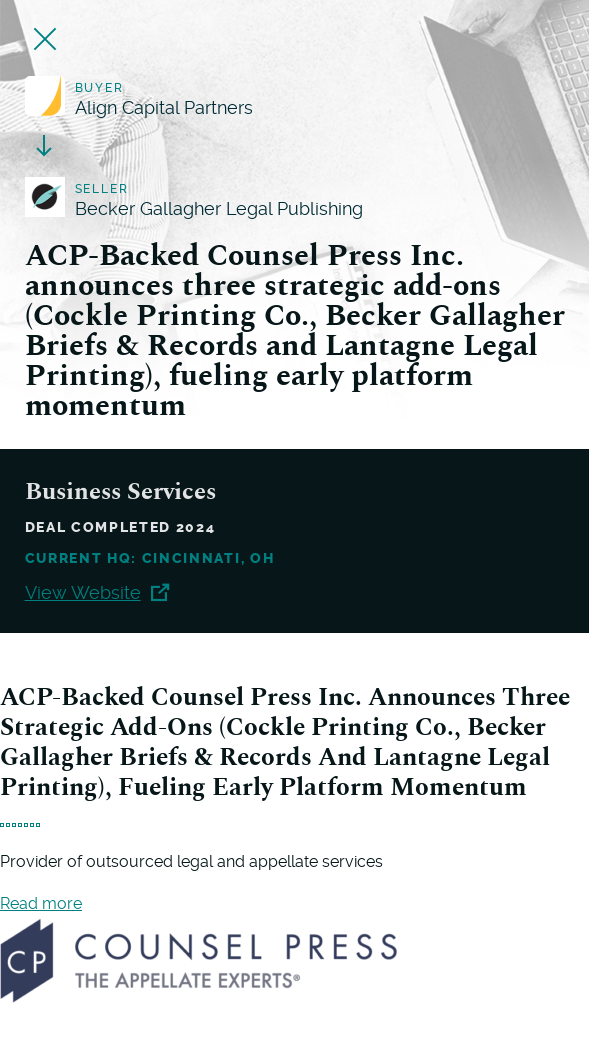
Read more (41, 903)
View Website (97, 592)
